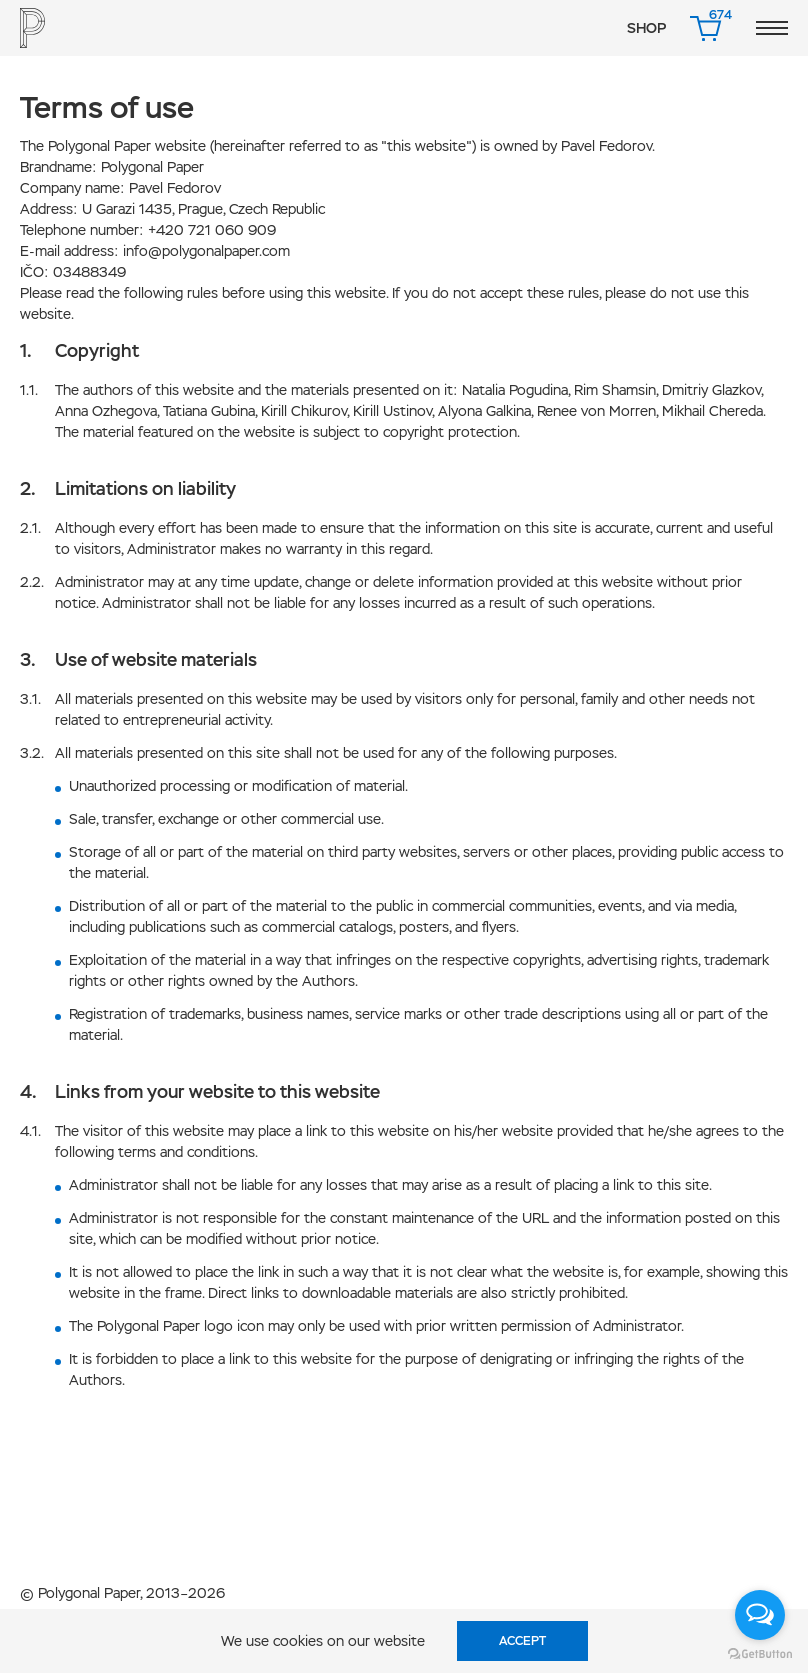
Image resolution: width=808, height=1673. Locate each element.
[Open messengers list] (760, 1615)
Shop (646, 28)
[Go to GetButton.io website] (760, 1653)
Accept (522, 1641)
